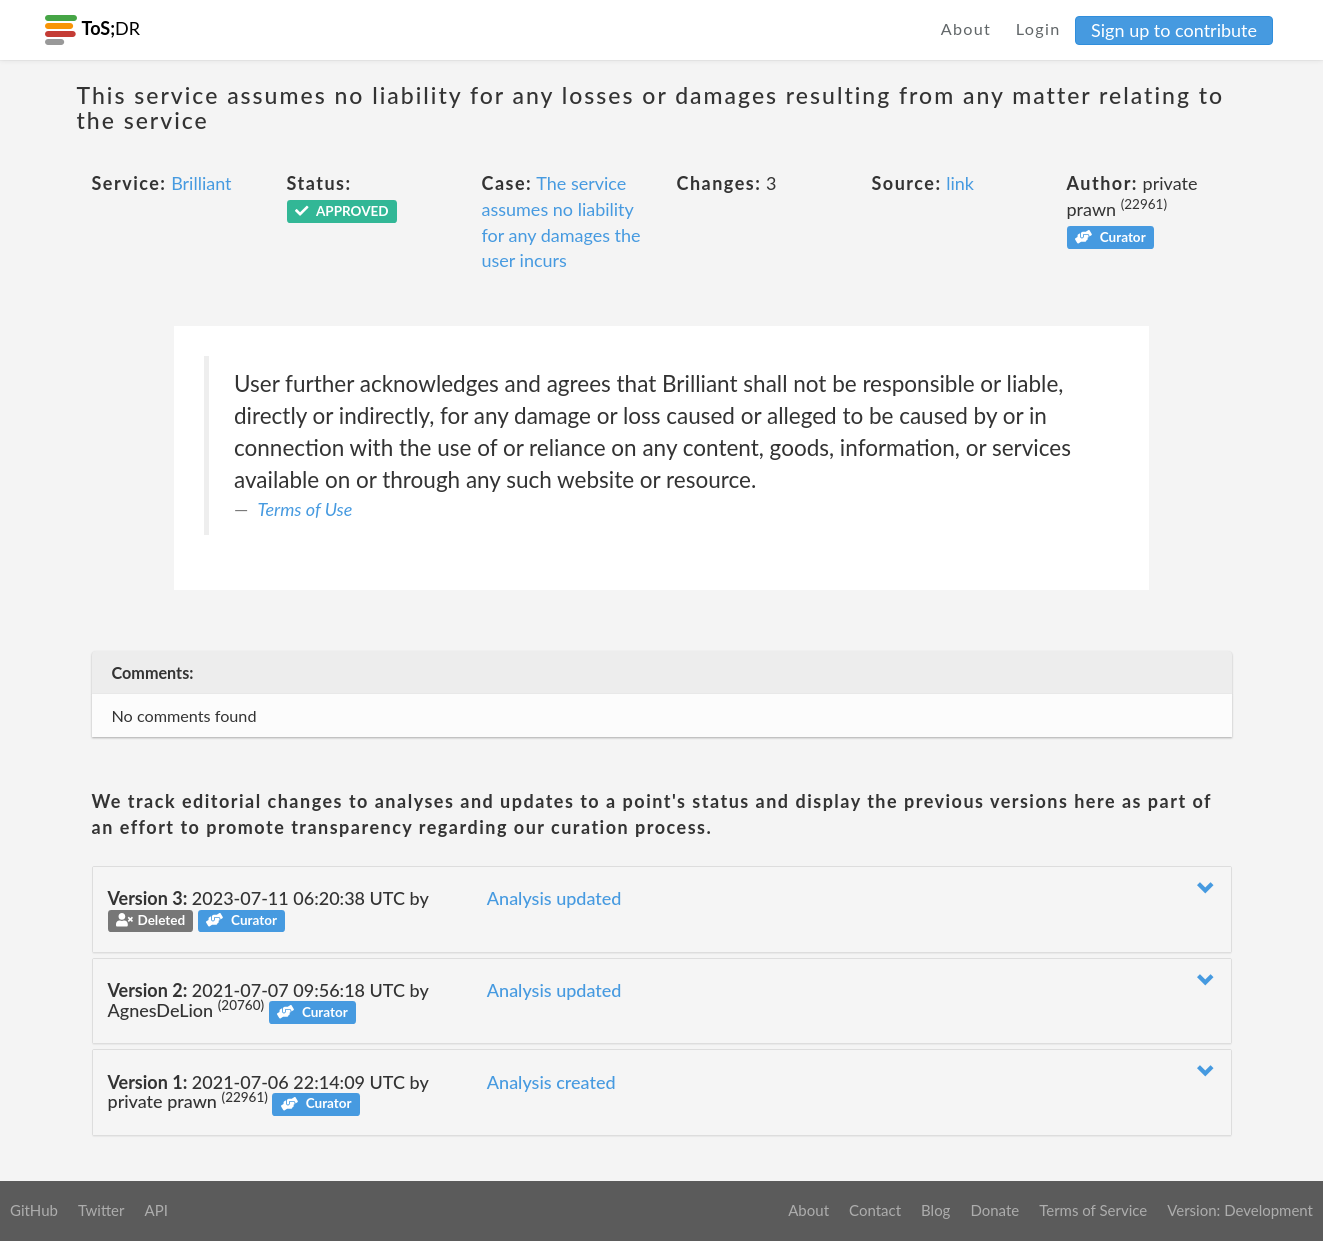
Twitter (101, 1210)
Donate (994, 1210)
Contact (875, 1210)
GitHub (34, 1210)
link (960, 183)
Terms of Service (1093, 1210)
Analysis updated (554, 898)
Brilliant (201, 183)
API (155, 1210)
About (966, 28)
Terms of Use (305, 509)
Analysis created (551, 1082)
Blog (935, 1210)
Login (1038, 28)
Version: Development (1240, 1210)
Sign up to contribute (1174, 30)
